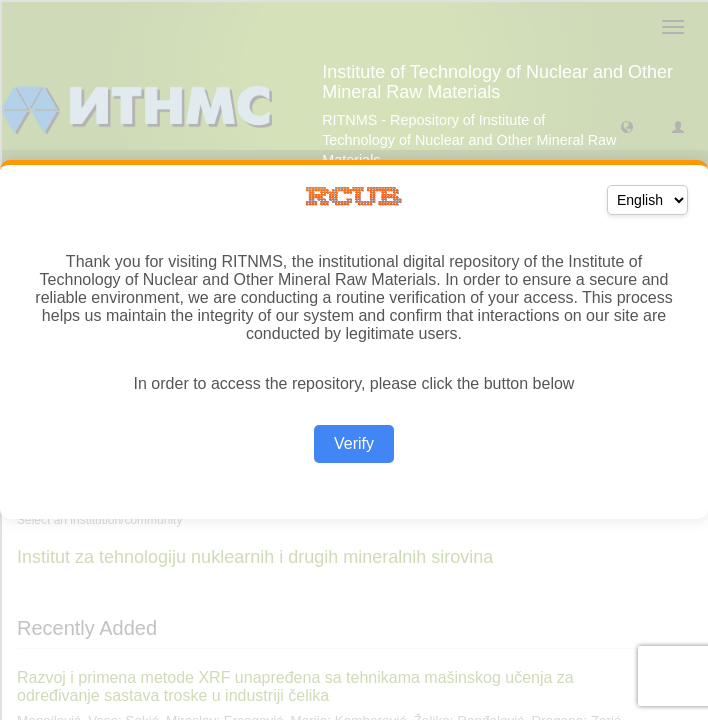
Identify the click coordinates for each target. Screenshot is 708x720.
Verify (354, 443)
